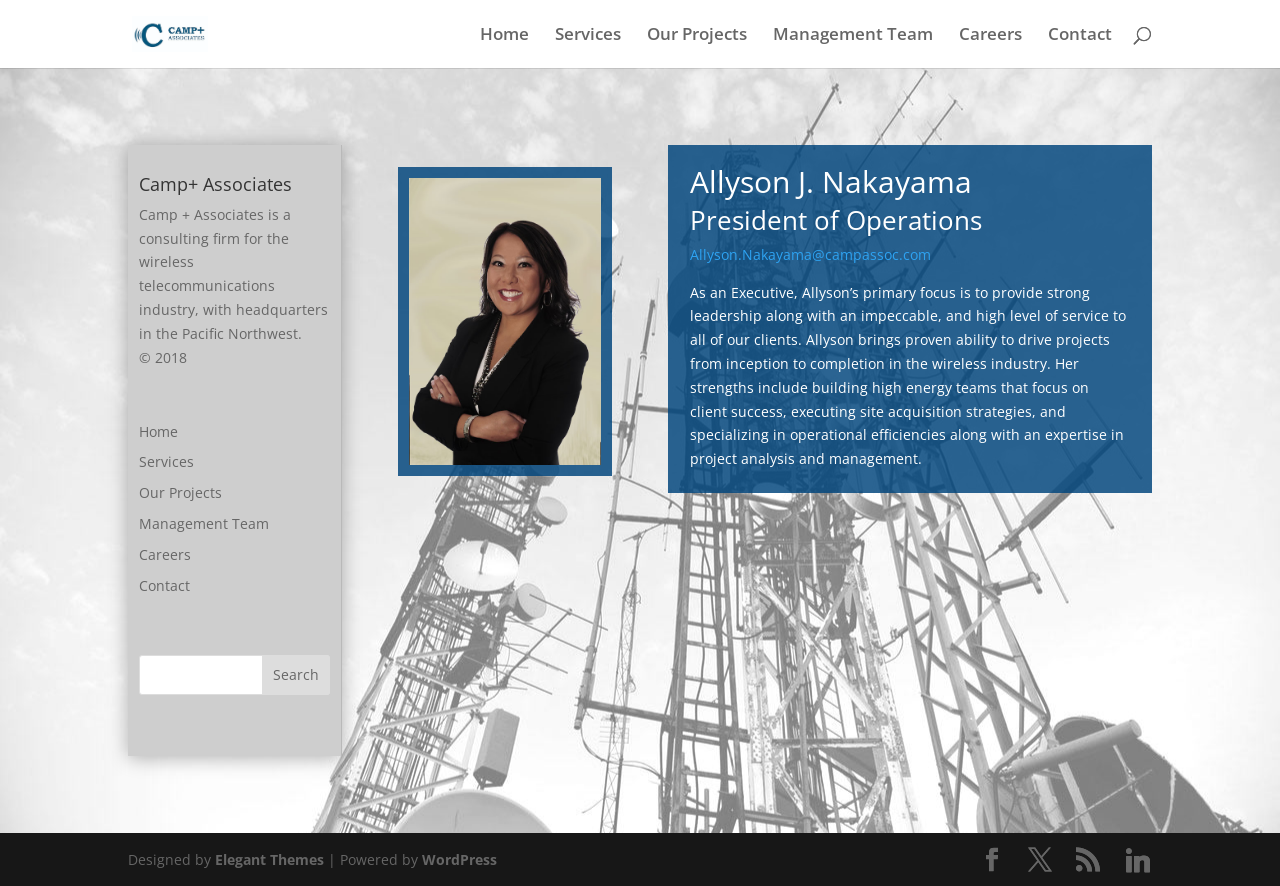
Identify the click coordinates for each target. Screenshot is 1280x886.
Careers (990, 36)
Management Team (853, 36)
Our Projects (697, 36)
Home (504, 36)
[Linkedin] (1138, 861)
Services (588, 36)
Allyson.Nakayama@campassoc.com (810, 254)
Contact (1080, 36)
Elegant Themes (269, 859)
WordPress (459, 859)
